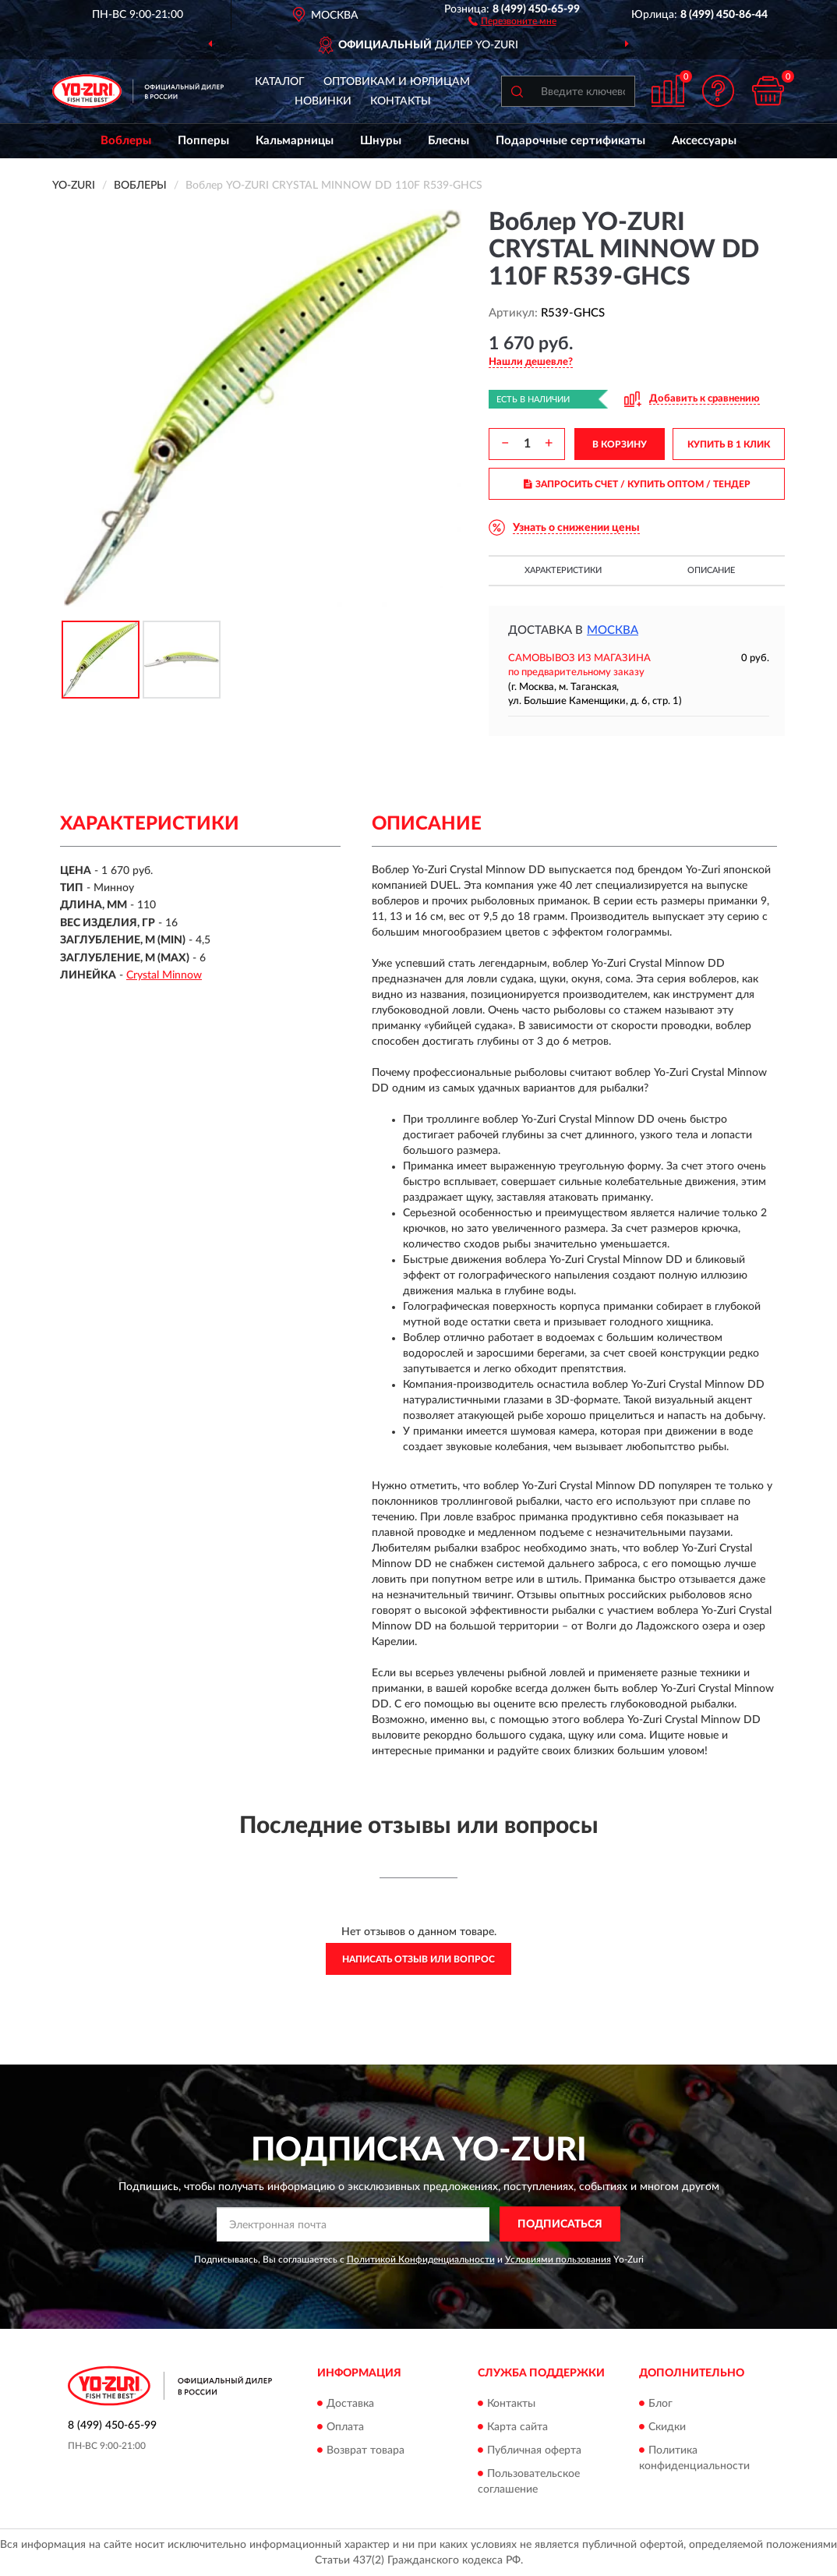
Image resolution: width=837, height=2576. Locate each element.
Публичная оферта (534, 2450)
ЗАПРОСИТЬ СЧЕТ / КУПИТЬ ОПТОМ (637, 484)
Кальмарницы (295, 141)
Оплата (345, 2427)
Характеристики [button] (563, 570)
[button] (512, 20)
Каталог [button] (280, 81)
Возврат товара (365, 2450)
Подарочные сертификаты (570, 141)
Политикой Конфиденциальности (421, 2259)
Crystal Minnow (164, 975)
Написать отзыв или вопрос (418, 1959)
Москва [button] (612, 630)
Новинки (323, 101)
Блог (660, 2403)
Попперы (203, 141)
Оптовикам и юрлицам (396, 81)
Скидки (667, 2427)
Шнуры (380, 141)
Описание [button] (711, 570)
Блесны (448, 141)
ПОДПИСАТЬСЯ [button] (559, 2224)
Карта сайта (517, 2427)
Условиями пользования (558, 2259)
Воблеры (126, 141)
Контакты (400, 101)
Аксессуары (704, 141)
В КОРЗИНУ (619, 444)
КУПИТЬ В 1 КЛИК (728, 444)
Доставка (350, 2403)
